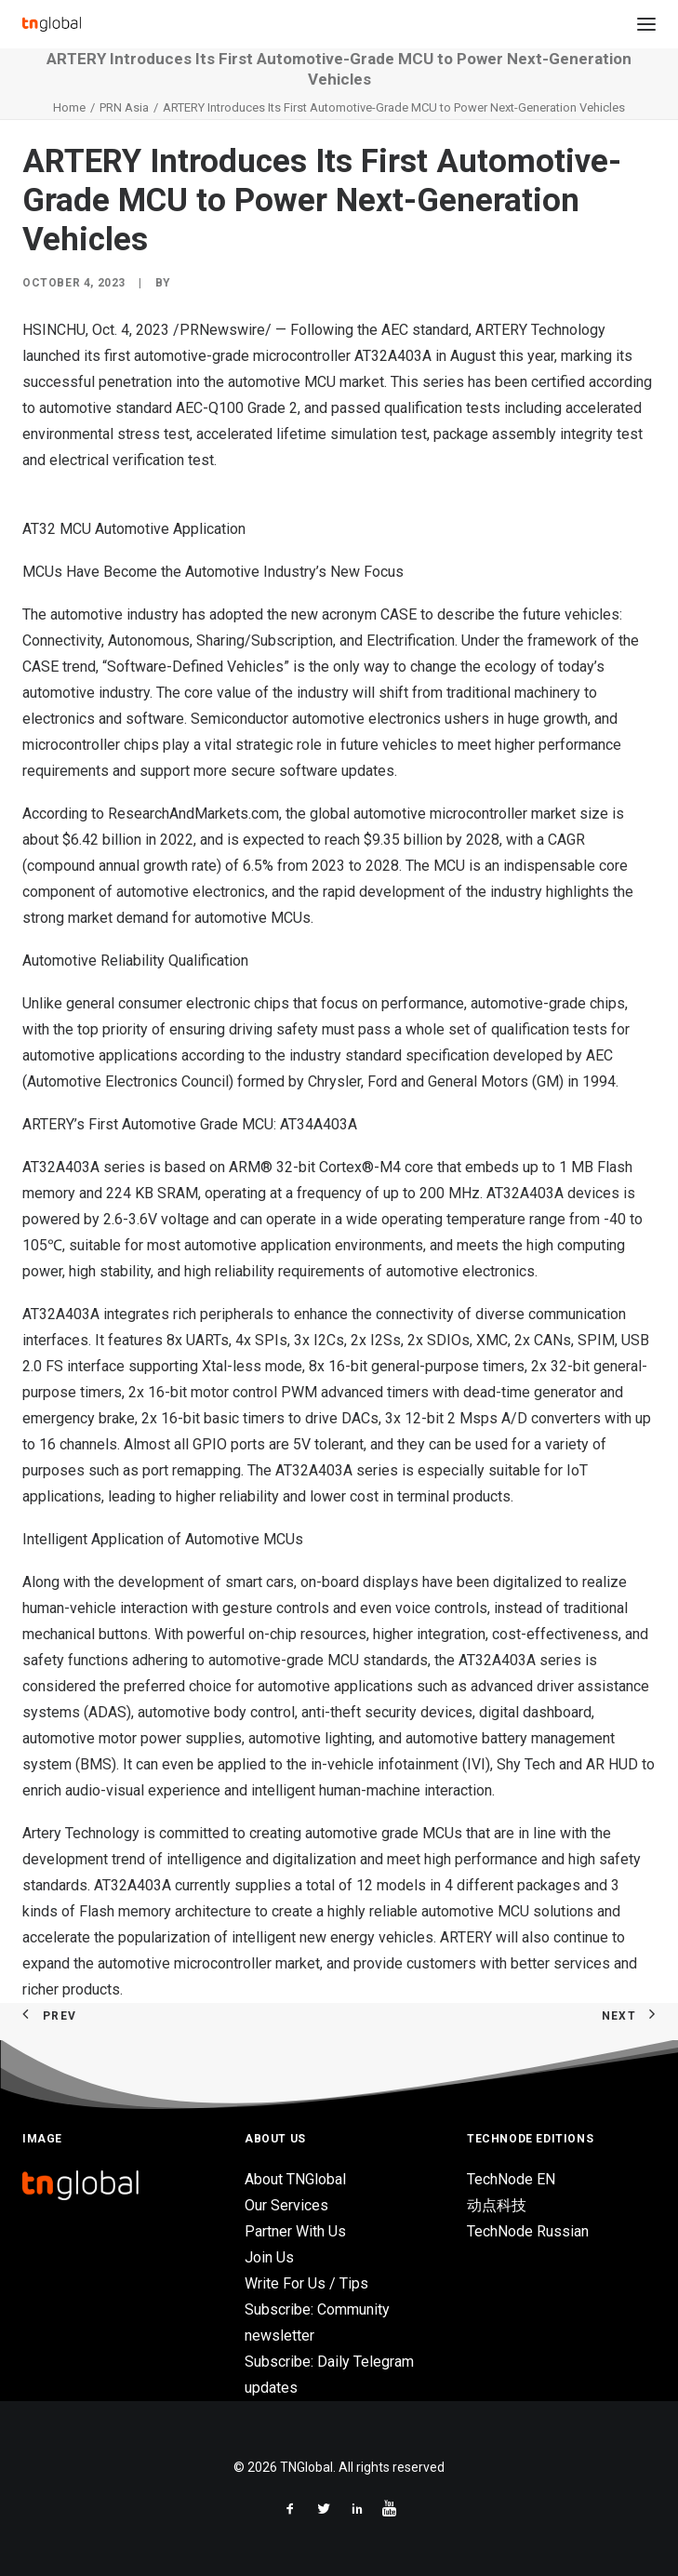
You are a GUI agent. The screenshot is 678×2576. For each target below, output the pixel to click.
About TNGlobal (295, 2179)
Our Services (286, 2205)
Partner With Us (295, 2231)
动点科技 (496, 2205)
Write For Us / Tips (306, 2283)
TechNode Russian (528, 2231)
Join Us (269, 2257)
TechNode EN (511, 2179)
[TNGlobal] (51, 24)
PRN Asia (124, 107)
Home (69, 107)
